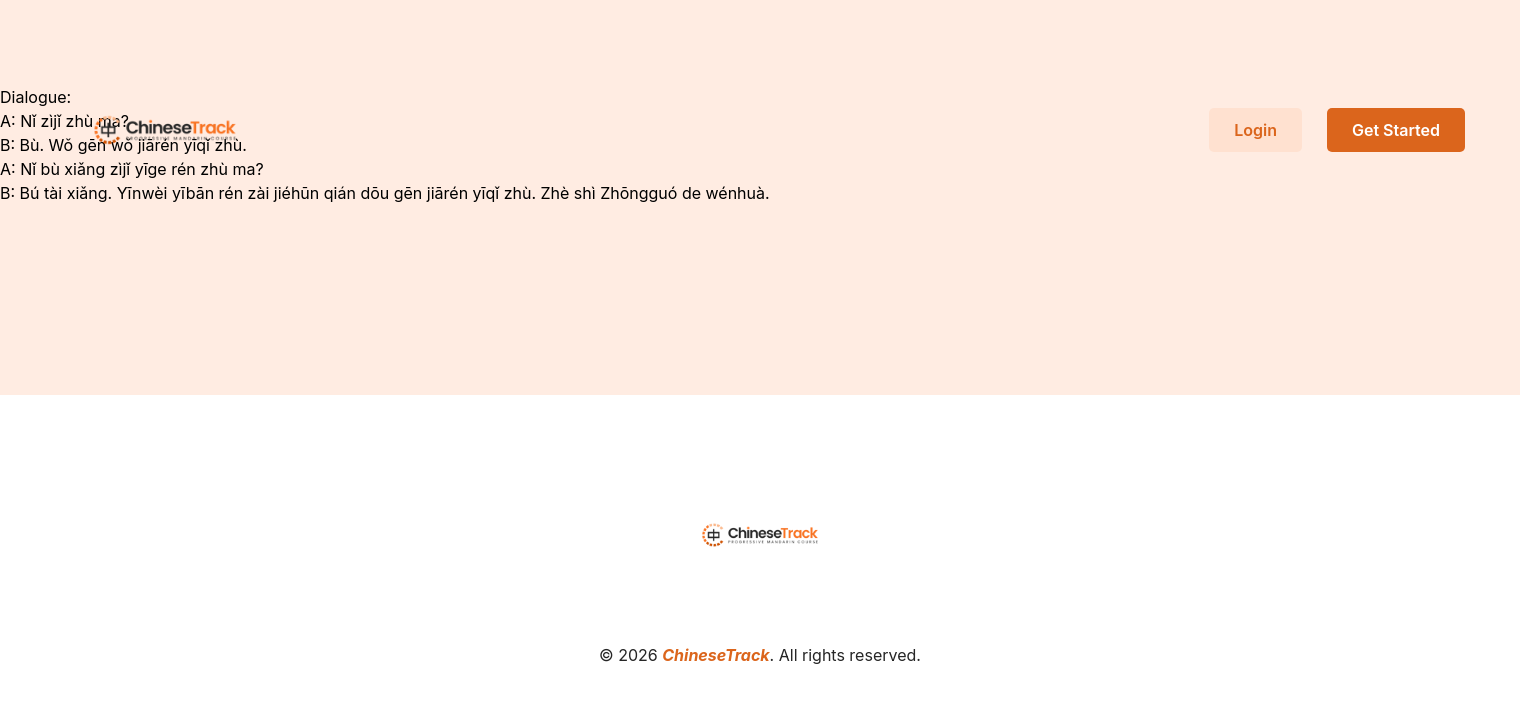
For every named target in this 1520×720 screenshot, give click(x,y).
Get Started (1396, 130)
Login (1255, 130)
